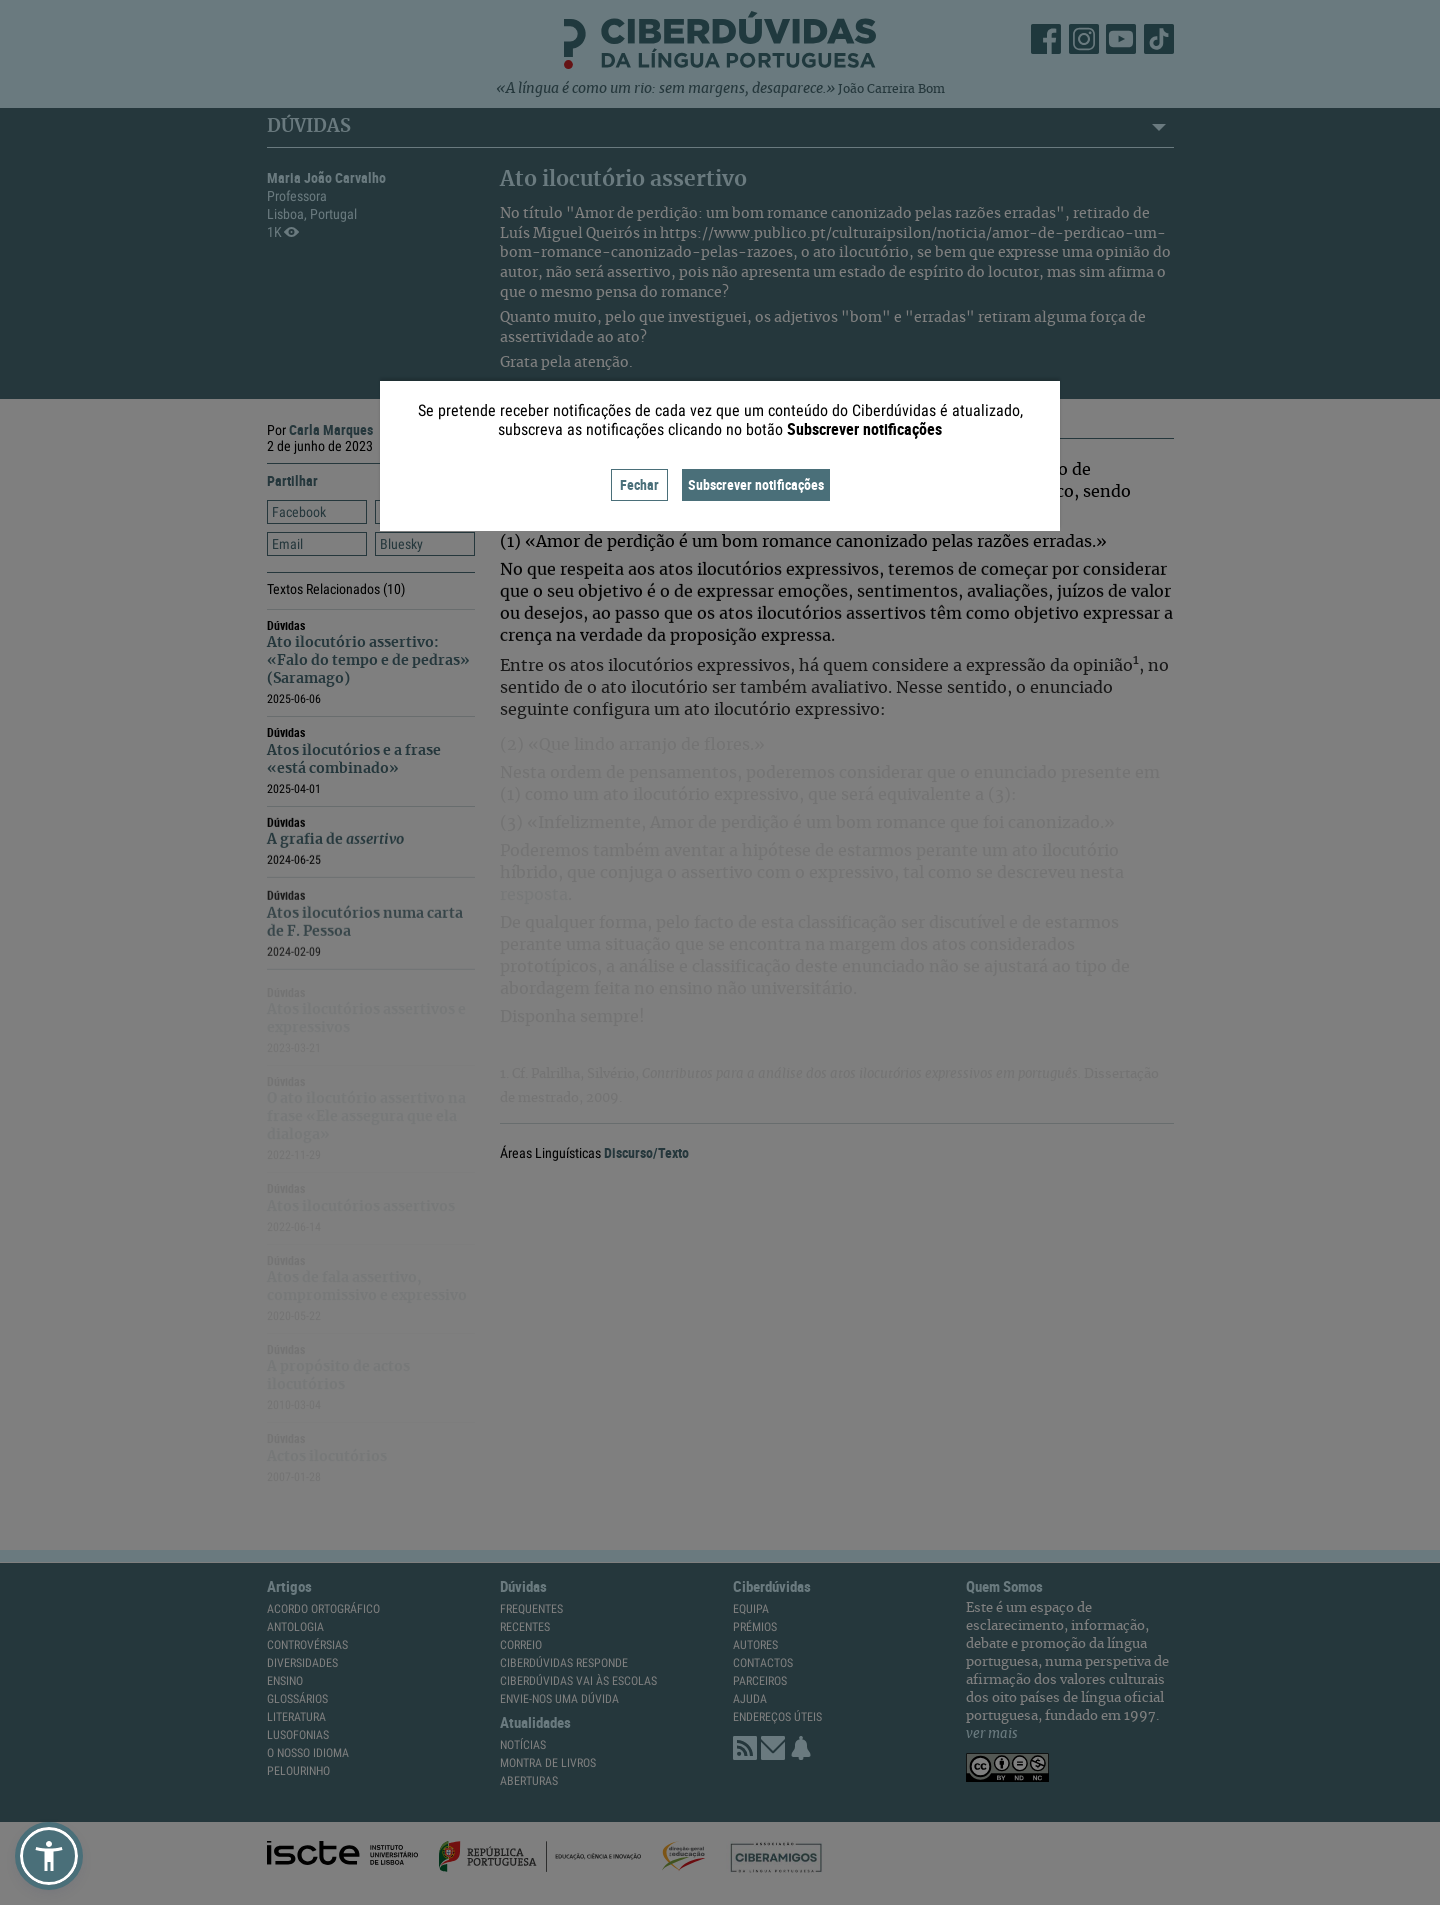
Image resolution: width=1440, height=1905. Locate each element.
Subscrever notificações (756, 484)
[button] (49, 1856)
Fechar (639, 484)
